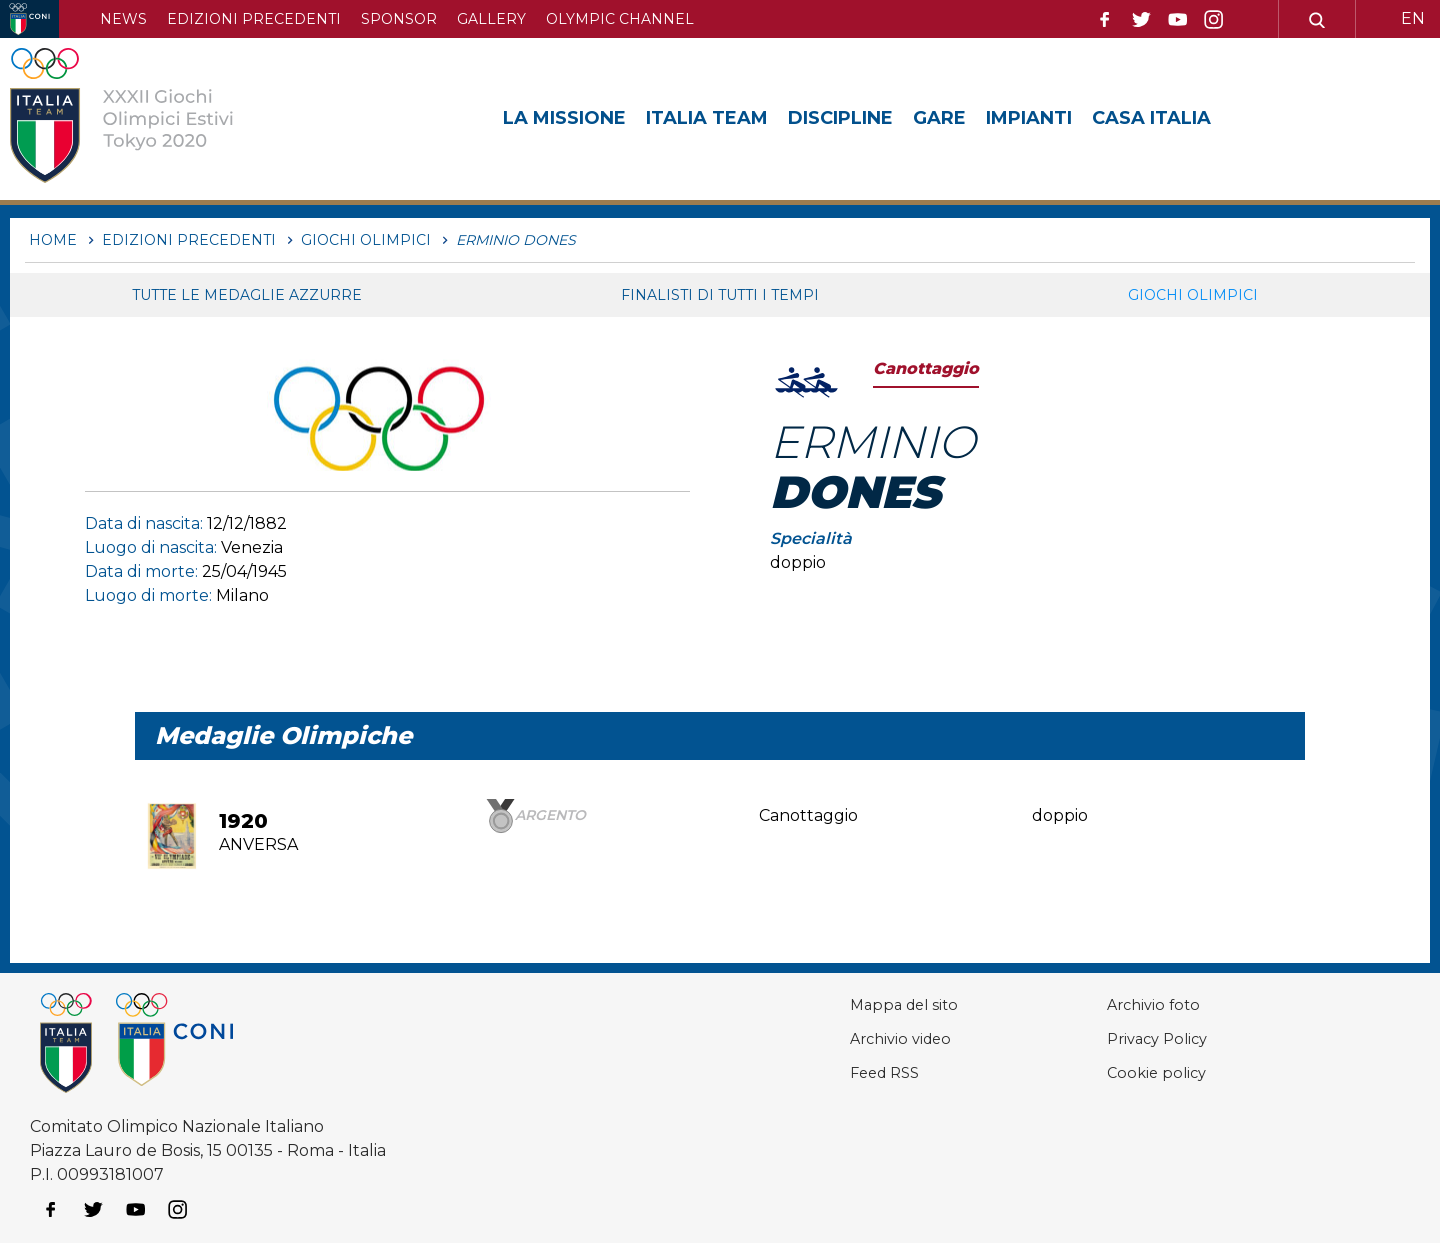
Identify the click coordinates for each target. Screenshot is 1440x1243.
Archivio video (857, 1038)
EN (1413, 18)
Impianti (1029, 118)
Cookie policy (1132, 1072)
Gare (939, 118)
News (123, 19)
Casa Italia (1151, 118)
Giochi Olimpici (1193, 295)
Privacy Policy (1135, 1038)
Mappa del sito (860, 1004)
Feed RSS (840, 1072)
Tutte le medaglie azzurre (247, 295)
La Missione (564, 118)
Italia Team (707, 118)
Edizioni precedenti (254, 19)
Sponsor (399, 19)
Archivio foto (1130, 1004)
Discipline (840, 118)
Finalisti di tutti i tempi (720, 295)
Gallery (491, 19)
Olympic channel (620, 19)
